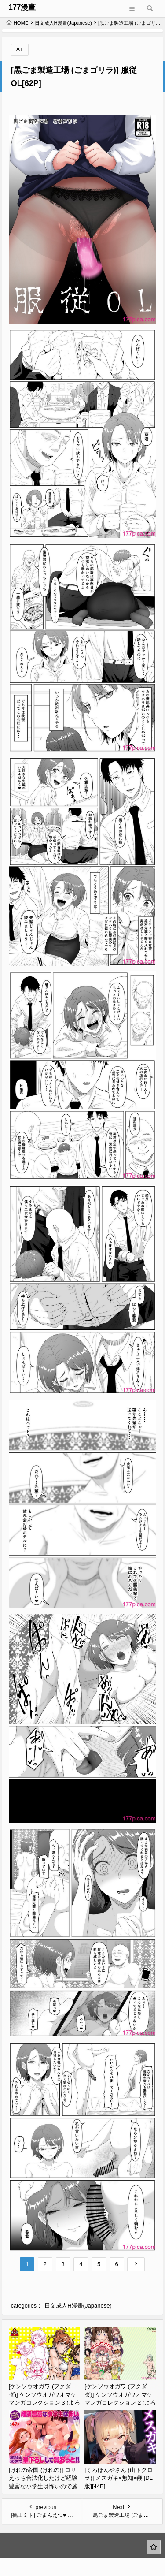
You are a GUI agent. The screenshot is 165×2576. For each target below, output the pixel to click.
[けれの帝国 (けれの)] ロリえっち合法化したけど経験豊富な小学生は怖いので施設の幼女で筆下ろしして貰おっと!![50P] (43, 2486)
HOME (17, 23)
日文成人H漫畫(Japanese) (63, 23)
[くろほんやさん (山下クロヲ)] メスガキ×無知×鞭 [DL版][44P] (118, 2478)
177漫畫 (22, 7)
